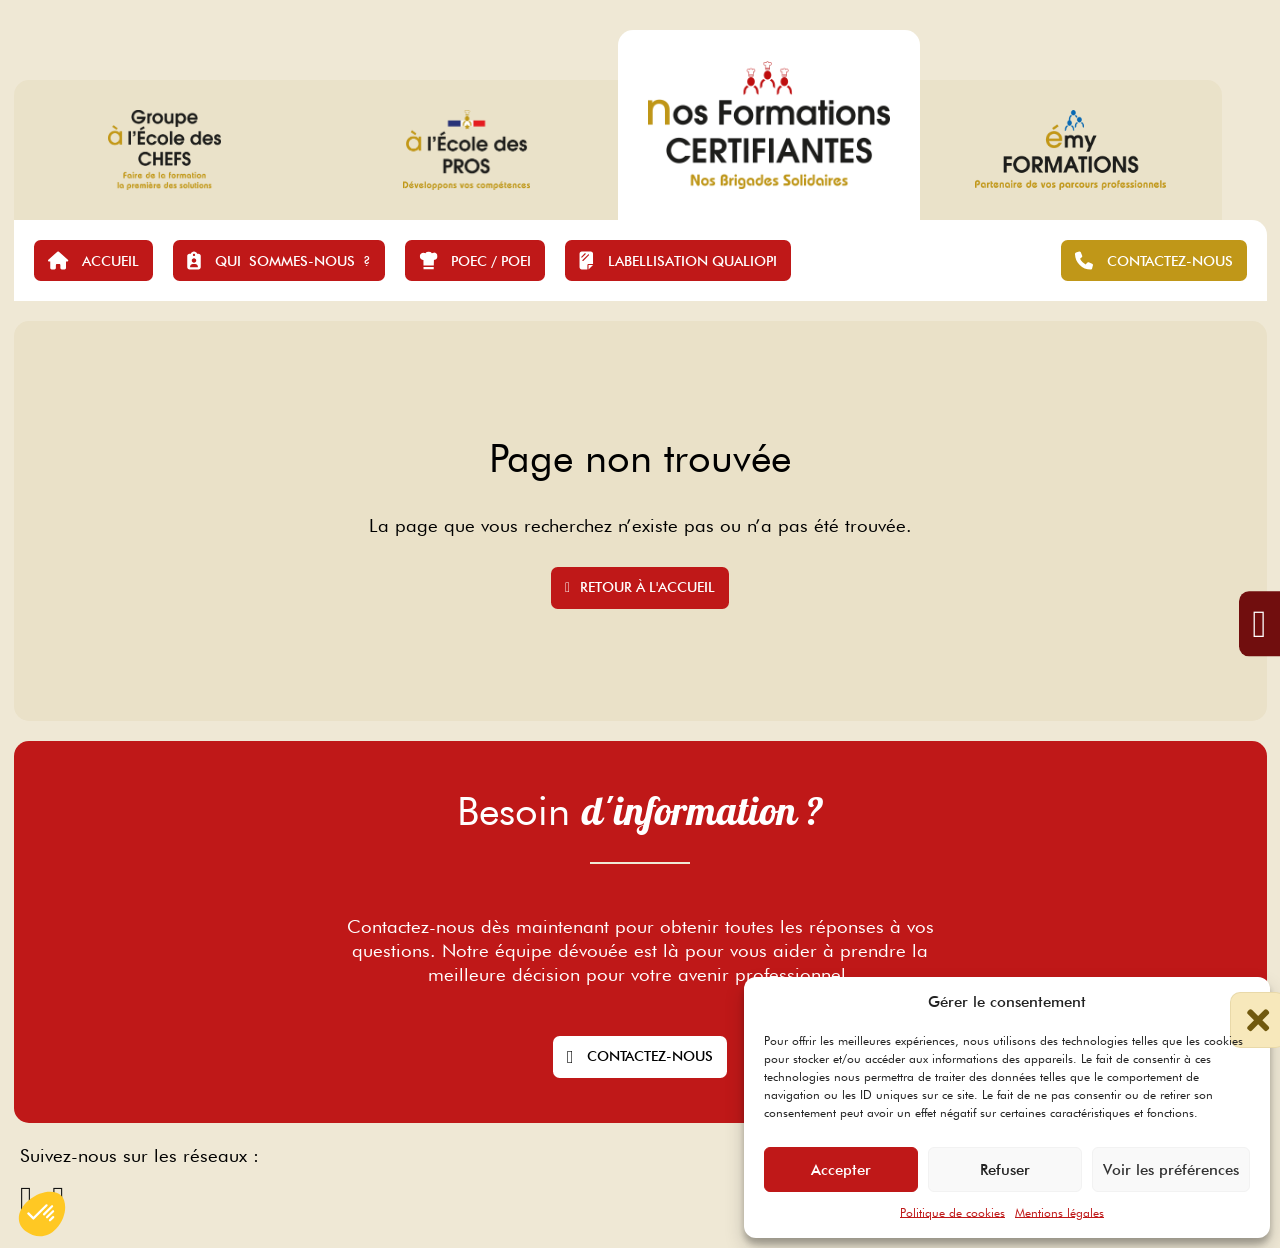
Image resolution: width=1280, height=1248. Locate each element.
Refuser (1005, 1170)
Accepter (841, 1170)
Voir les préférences (1171, 1170)
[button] (1240, 1002)
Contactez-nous (640, 1057)
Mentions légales (1059, 1212)
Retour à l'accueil (640, 587)
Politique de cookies (952, 1212)
